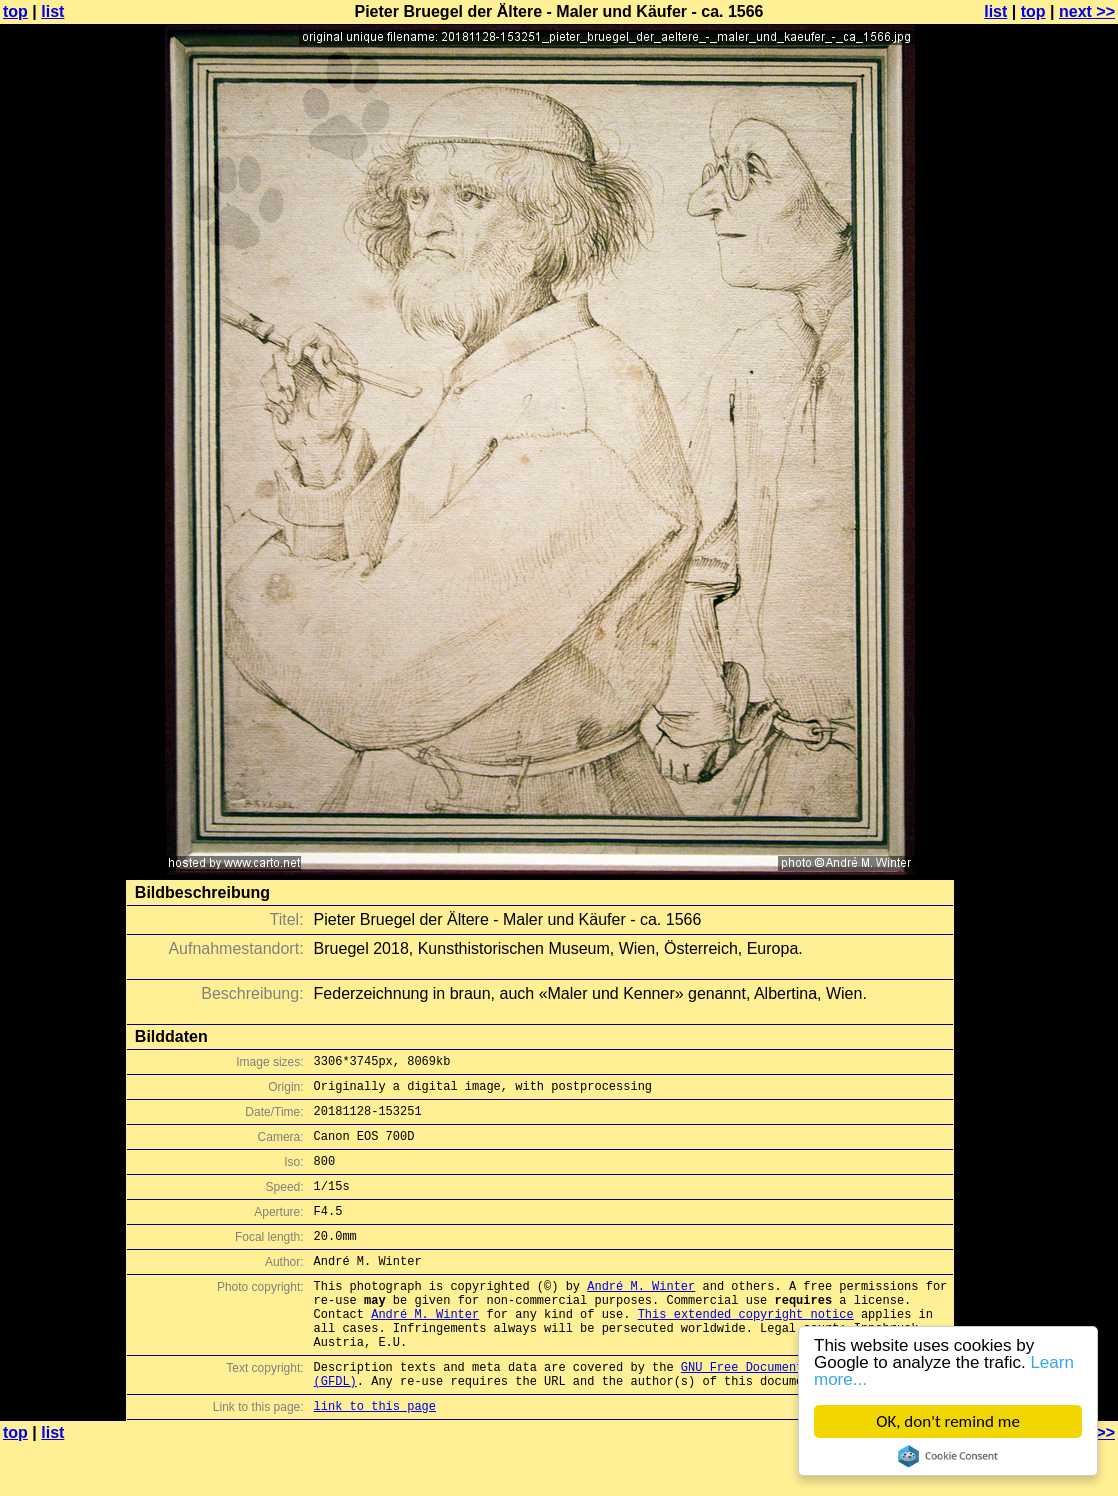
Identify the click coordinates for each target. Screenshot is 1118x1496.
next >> (1087, 11)
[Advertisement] (1037, 495)
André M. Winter (641, 1315)
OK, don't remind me (948, 1421)
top (15, 11)
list (52, 11)
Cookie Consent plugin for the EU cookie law (948, 1456)
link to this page (375, 1456)
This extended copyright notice (746, 1349)
